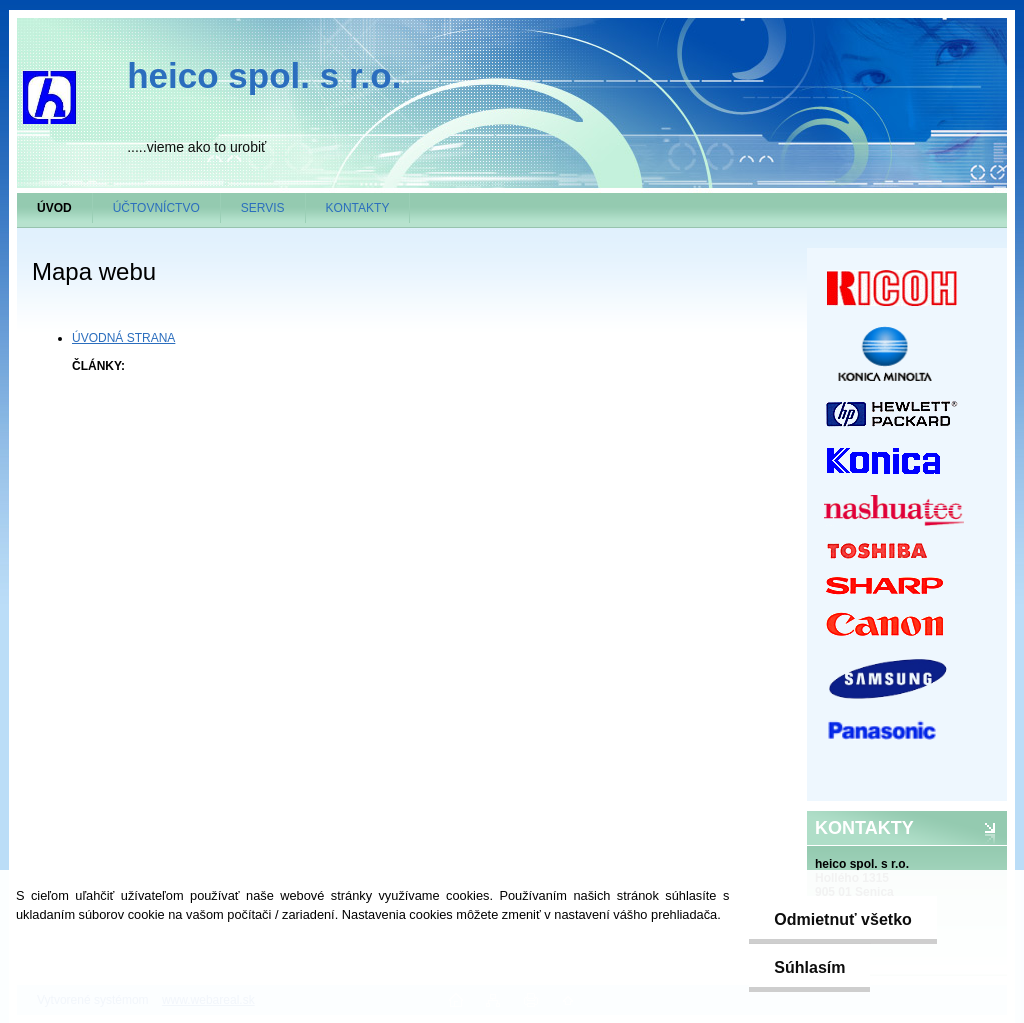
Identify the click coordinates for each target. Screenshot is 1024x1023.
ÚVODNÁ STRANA (123, 338)
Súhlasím (809, 967)
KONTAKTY (358, 208)
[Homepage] (55, 208)
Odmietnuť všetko (842, 919)
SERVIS (263, 208)
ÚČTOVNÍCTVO (156, 208)
